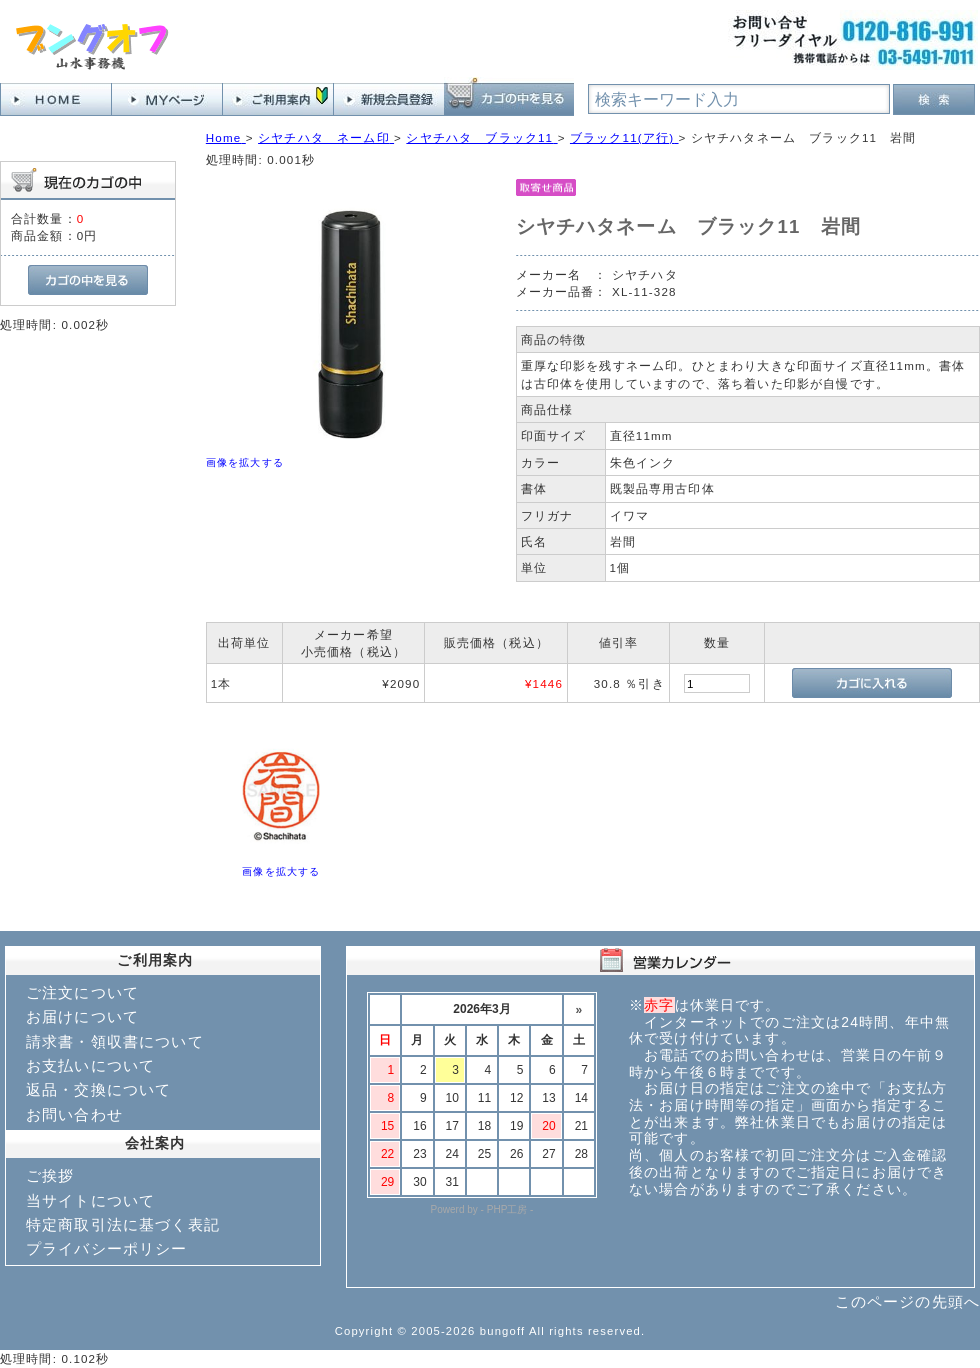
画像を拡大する (245, 462)
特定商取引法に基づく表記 (123, 1224)
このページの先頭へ (907, 1301)
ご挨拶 (50, 1175)
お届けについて (82, 1016)
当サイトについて (90, 1200)
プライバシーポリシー (107, 1248)
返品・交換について (98, 1089)
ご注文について (82, 992)
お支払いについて (90, 1065)
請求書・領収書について (115, 1041)
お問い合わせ (74, 1114)
